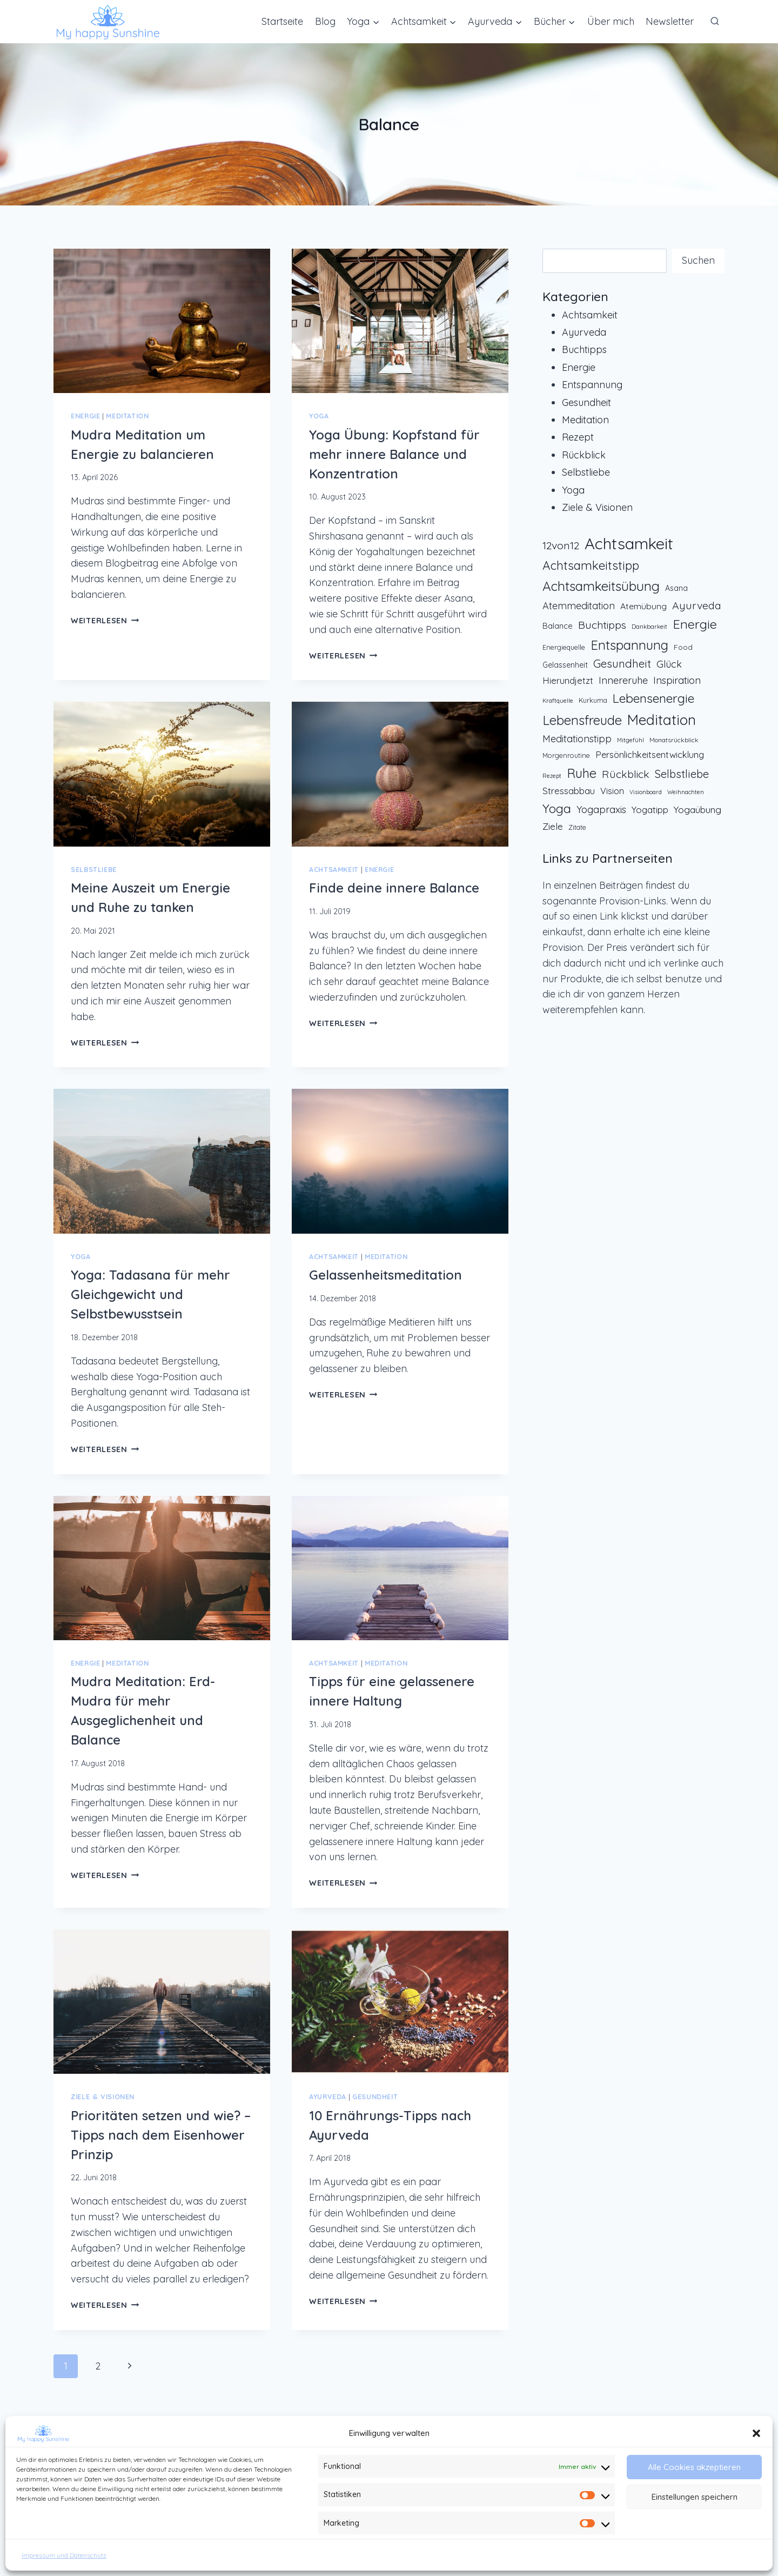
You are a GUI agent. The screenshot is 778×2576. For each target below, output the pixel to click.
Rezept (578, 437)
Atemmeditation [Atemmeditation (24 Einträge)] (578, 606)
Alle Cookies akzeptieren (694, 2467)
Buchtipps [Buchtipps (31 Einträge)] (602, 624)
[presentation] (161, 321)
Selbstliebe (94, 869)
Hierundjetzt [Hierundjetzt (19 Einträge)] (567, 680)
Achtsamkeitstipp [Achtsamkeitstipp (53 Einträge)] (590, 565)
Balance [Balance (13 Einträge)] (557, 626)
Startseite (282, 21)
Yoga (319, 415)
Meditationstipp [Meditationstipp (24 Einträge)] (577, 739)
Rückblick (584, 455)
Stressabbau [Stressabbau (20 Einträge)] (568, 790)
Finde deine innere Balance (394, 888)
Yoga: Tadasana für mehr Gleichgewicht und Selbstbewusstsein (150, 1294)
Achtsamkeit (334, 869)
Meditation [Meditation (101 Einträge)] (661, 720)
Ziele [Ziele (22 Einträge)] (552, 826)
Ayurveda (327, 2096)
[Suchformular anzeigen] (715, 21)
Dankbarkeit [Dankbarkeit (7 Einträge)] (649, 626)
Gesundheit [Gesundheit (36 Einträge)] (622, 663)
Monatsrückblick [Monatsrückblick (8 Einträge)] (674, 740)
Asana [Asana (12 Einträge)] (676, 588)
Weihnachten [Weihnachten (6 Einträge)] (685, 792)
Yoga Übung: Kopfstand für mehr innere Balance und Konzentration (394, 454)
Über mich (610, 21)
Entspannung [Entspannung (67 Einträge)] (629, 645)
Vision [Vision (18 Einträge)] (612, 791)
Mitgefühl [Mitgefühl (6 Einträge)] (630, 740)
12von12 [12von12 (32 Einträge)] (560, 545)
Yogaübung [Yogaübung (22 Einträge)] (697, 809)
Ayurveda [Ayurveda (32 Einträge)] (696, 605)
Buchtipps (584, 349)
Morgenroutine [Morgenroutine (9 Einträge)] (566, 755)
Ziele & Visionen (103, 2096)
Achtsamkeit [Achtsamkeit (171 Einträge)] (629, 543)
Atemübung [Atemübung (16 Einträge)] (643, 606)
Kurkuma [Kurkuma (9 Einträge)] (593, 700)
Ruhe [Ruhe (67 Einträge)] (581, 773)
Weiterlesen (105, 620)
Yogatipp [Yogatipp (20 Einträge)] (650, 809)
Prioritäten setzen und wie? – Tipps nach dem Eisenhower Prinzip (161, 2134)
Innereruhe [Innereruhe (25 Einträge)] (623, 680)
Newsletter (670, 21)
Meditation (127, 415)
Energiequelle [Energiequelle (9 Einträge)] (563, 647)
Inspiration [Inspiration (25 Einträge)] (677, 680)
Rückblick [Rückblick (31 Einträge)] (625, 774)
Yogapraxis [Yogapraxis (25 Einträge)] (601, 809)
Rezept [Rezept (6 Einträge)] (551, 776)
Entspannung (592, 384)
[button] (756, 2433)
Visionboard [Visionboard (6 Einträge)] (645, 792)
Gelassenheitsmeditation (385, 1275)
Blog (325, 21)
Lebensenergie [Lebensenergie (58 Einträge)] (653, 698)
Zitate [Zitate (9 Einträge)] (577, 827)
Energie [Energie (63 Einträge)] (695, 624)
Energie (85, 415)
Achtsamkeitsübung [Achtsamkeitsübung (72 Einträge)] (601, 586)
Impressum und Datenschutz (64, 2555)
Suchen (698, 260)
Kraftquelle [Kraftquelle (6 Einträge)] (557, 700)
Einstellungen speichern (694, 2497)
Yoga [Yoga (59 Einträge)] (556, 808)
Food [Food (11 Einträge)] (683, 646)
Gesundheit (375, 2096)
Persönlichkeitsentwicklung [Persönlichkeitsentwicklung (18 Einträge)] (649, 754)
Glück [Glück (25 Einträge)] (669, 664)
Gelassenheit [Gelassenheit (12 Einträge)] (565, 665)
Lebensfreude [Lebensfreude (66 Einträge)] (582, 720)
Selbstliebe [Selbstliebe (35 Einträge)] (682, 774)
